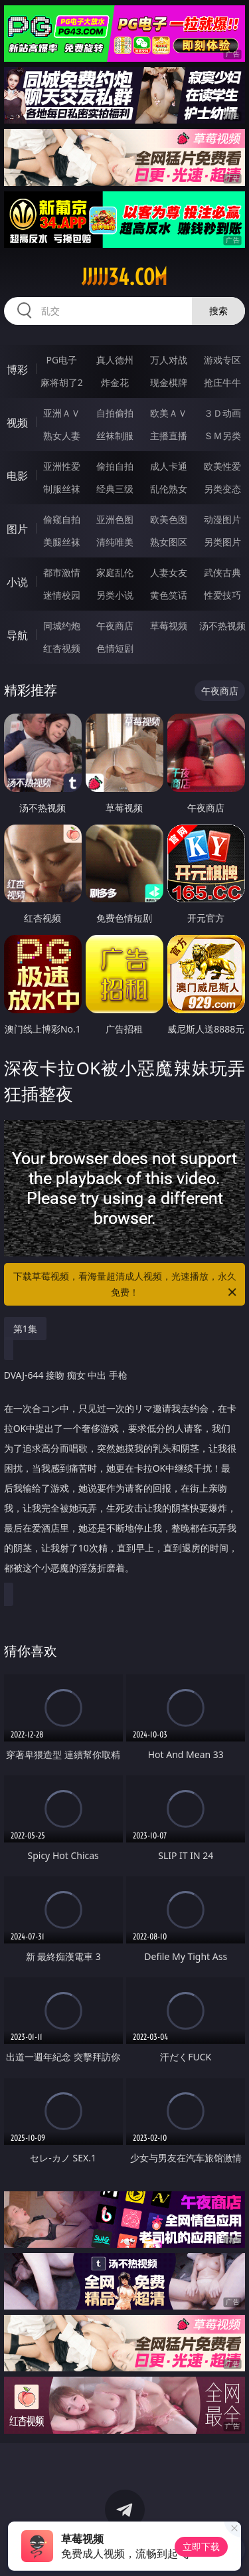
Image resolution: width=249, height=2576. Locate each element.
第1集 (25, 1328)
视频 (17, 422)
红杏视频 (61, 648)
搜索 (218, 310)
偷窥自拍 (61, 519)
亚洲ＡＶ (61, 413)
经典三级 (114, 488)
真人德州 (114, 359)
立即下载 (201, 2546)
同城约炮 (61, 625)
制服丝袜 (61, 488)
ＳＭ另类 (222, 435)
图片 (17, 529)
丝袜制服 (114, 435)
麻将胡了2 (62, 382)
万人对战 (168, 359)
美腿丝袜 (61, 542)
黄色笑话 (168, 595)
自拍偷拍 (114, 413)
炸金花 (115, 382)
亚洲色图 (114, 519)
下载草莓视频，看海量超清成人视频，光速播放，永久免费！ (126, 1285)
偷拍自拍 (114, 466)
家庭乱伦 (114, 572)
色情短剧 (114, 648)
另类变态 (222, 488)
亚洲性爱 (61, 466)
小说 (17, 582)
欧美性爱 (222, 466)
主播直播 (168, 435)
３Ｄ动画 (222, 413)
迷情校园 (61, 595)
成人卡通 (168, 466)
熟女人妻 (61, 435)
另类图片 (222, 542)
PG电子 (61, 359)
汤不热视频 (222, 625)
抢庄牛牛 (222, 382)
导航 (17, 635)
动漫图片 (222, 519)
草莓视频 (168, 625)
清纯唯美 (114, 542)
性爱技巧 (222, 595)
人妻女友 (168, 572)
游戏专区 (222, 359)
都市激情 (61, 572)
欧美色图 (168, 519)
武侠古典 (222, 572)
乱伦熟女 (168, 488)
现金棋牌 (168, 382)
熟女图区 (168, 542)
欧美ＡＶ (168, 413)
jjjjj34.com (124, 277)
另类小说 (114, 595)
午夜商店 (114, 625)
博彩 (17, 369)
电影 (17, 475)
